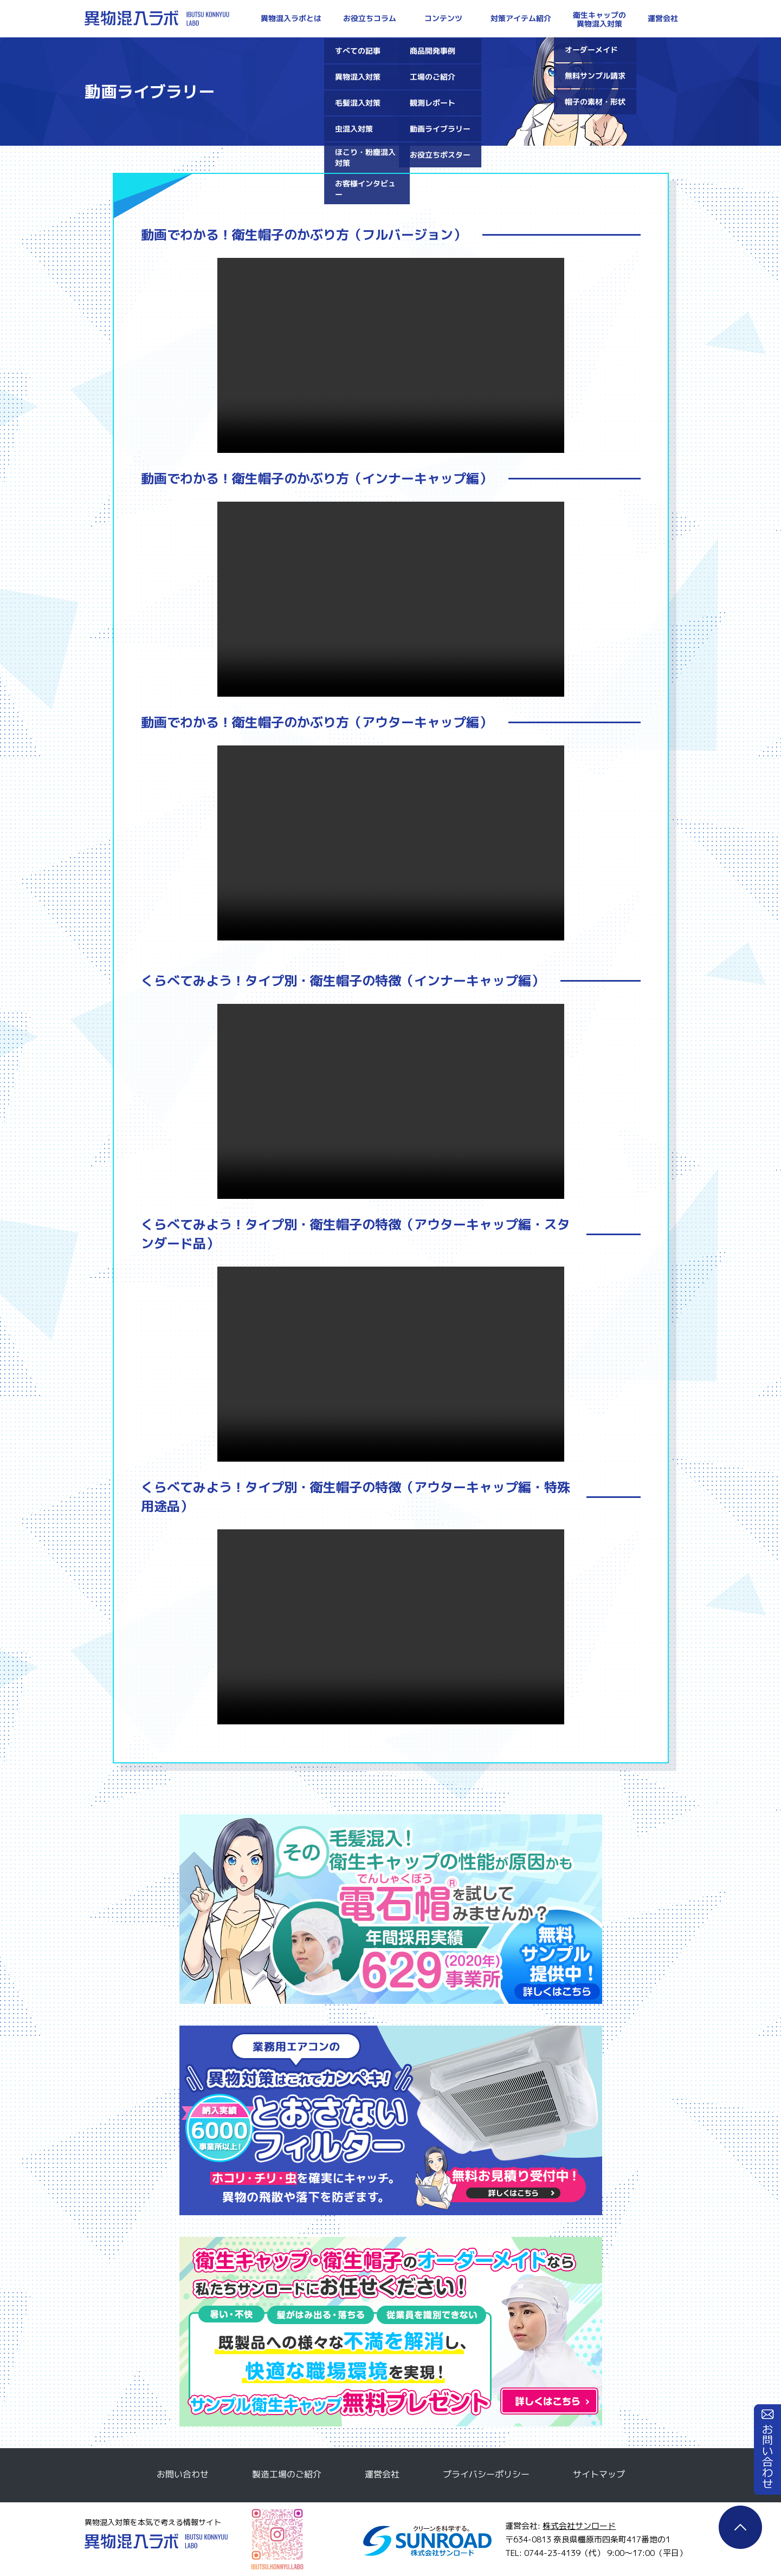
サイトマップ (598, 2474)
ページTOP (740, 2527)
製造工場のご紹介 (286, 2474)
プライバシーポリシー (485, 2474)
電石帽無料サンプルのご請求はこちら (390, 1909)
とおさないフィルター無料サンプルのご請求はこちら (390, 2120)
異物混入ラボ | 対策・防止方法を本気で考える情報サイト (157, 18)
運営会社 (381, 2474)
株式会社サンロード (579, 2526)
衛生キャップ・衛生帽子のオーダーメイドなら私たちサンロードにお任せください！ (390, 2331)
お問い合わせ (767, 2449)
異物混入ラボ (156, 2541)
